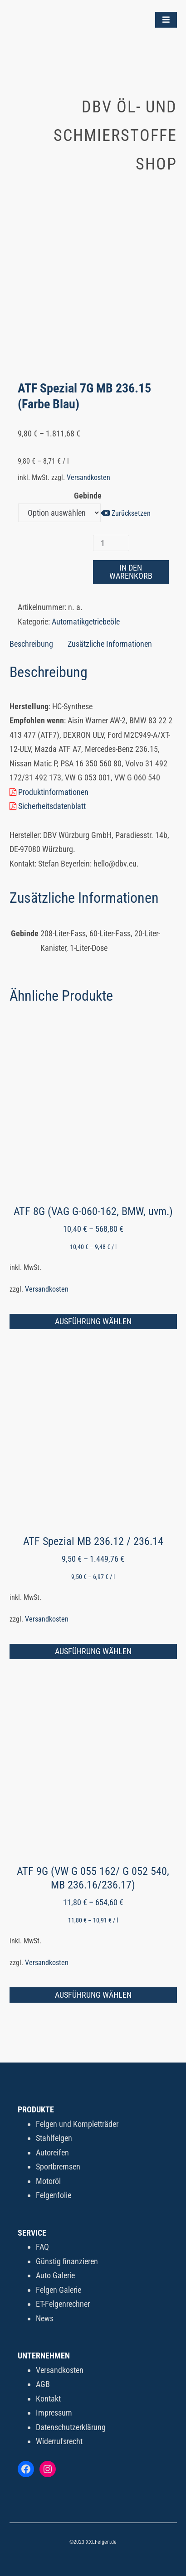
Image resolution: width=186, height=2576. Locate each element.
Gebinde (88, 495)
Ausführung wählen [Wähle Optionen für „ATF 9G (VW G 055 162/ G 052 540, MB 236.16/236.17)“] (93, 1995)
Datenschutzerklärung (71, 2427)
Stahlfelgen (54, 2138)
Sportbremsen (58, 2166)
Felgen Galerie (58, 2290)
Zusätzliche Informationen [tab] (110, 644)
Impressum (54, 2412)
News (45, 2318)
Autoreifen (52, 2152)
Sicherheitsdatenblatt (48, 806)
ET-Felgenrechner (63, 2304)
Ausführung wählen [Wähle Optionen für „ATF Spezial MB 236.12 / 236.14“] (93, 1651)
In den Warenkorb (130, 572)
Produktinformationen (49, 792)
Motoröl (48, 2181)
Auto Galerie (55, 2275)
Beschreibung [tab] (31, 644)
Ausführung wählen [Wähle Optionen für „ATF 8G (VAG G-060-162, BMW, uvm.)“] (93, 1321)
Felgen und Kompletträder (77, 2124)
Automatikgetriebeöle (86, 621)
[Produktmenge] (111, 543)
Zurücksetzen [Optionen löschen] (131, 513)
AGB (43, 2384)
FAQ (42, 2247)
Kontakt (48, 2398)
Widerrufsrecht (59, 2441)
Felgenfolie (53, 2195)
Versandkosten (88, 477)
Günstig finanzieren (67, 2261)
